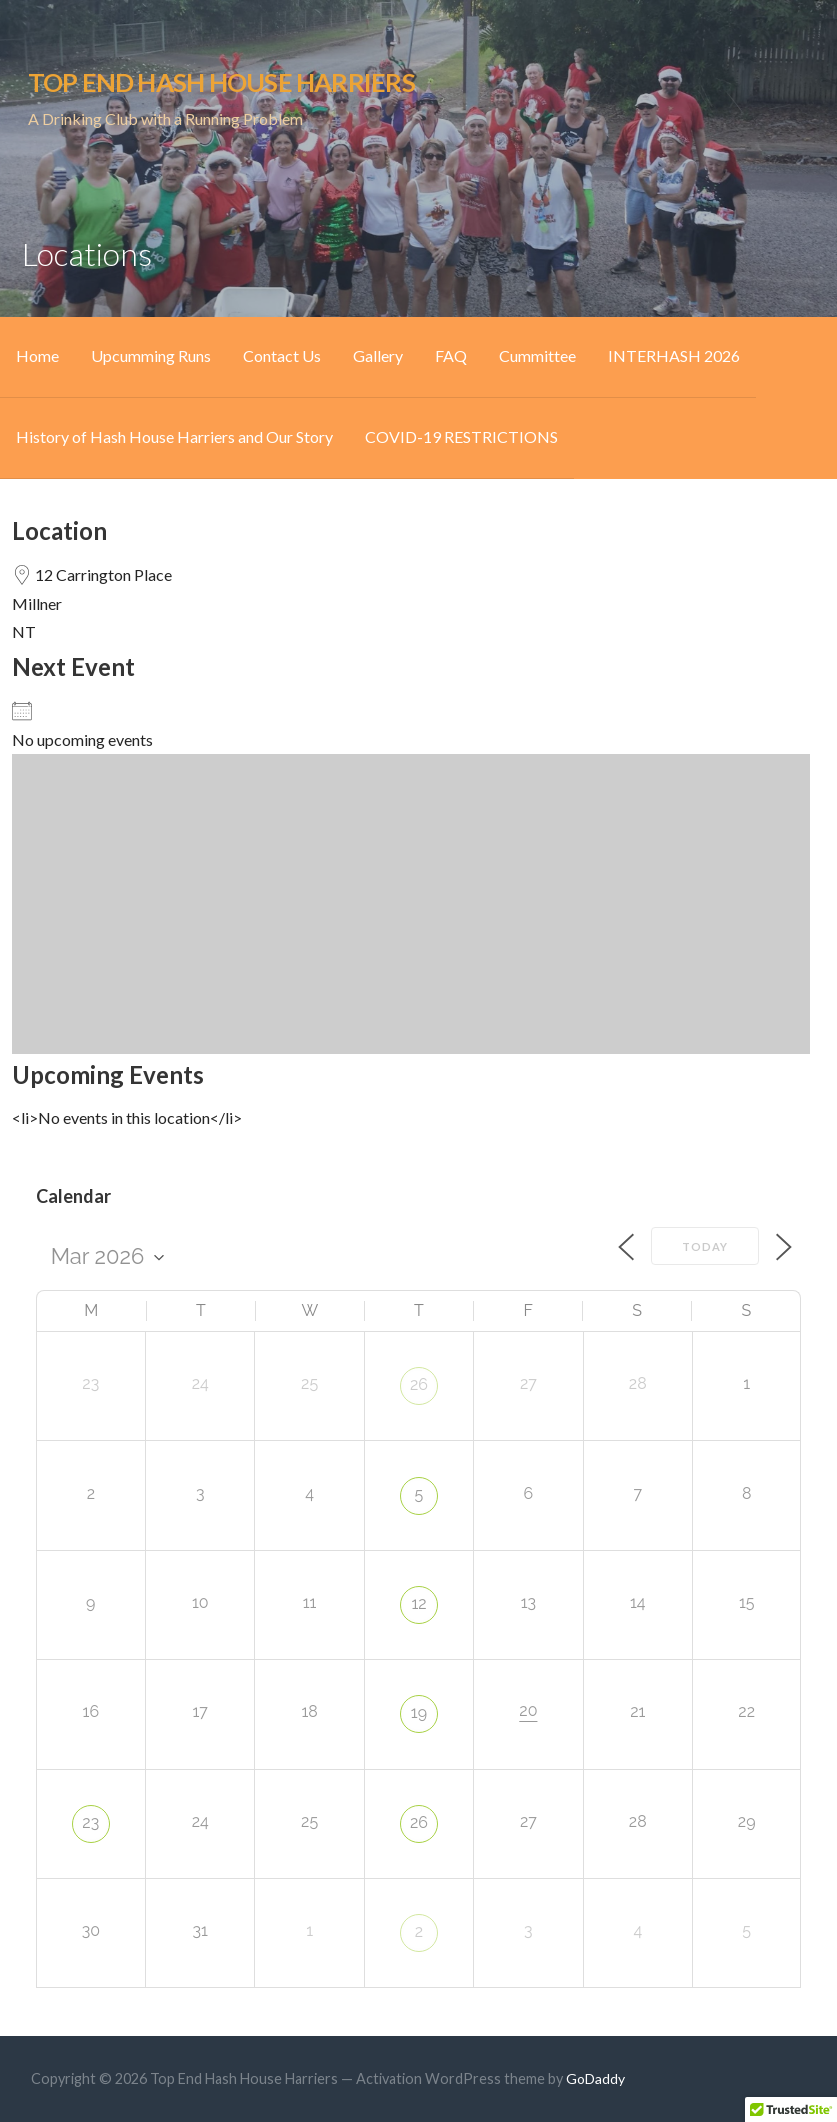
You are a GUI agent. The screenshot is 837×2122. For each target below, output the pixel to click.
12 (418, 1603)
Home (37, 355)
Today (705, 1246)
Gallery (378, 355)
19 (419, 1712)
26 (419, 1384)
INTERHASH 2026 (674, 355)
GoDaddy (595, 2078)
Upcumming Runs (151, 355)
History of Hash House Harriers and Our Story (174, 436)
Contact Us (282, 355)
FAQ (451, 355)
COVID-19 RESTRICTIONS (461, 436)
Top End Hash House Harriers (221, 82)
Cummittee (537, 355)
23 (90, 1822)
